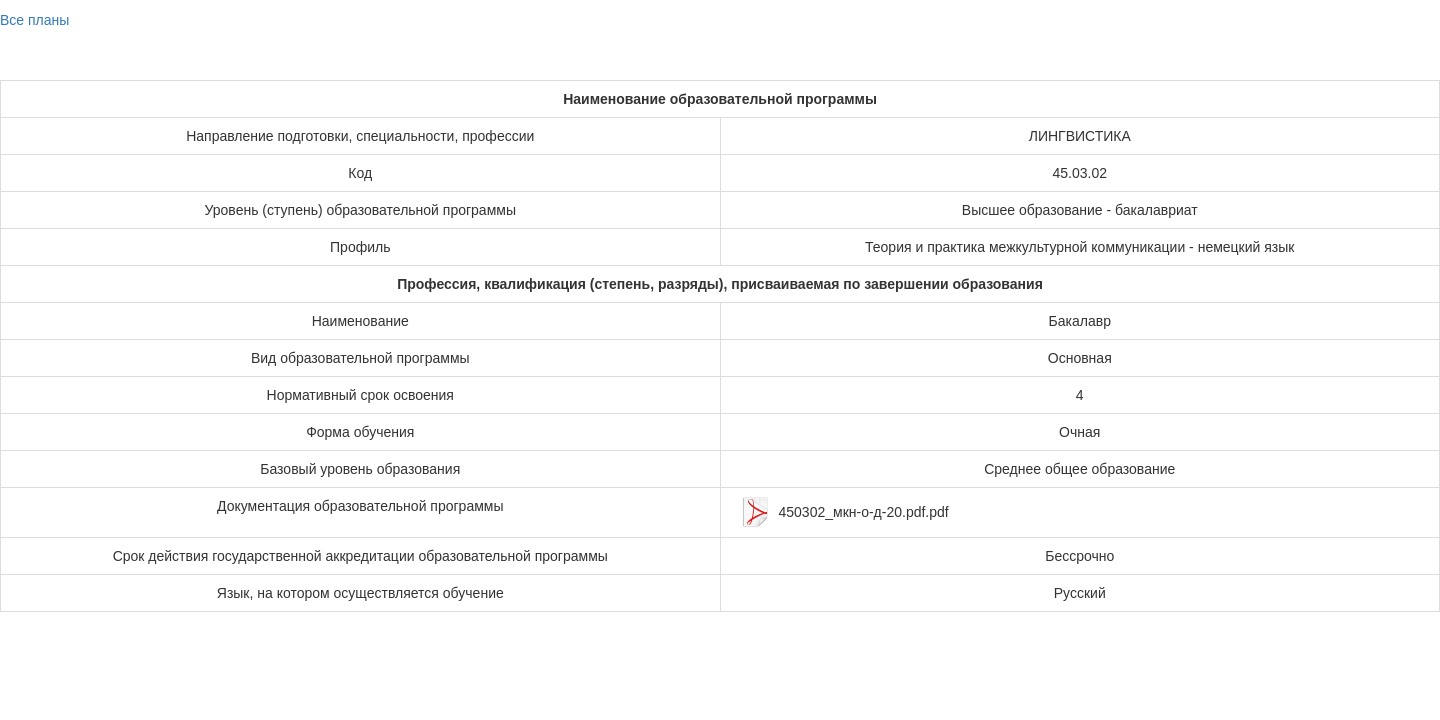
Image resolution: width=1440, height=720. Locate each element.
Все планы (34, 20)
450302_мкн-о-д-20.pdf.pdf (864, 512)
